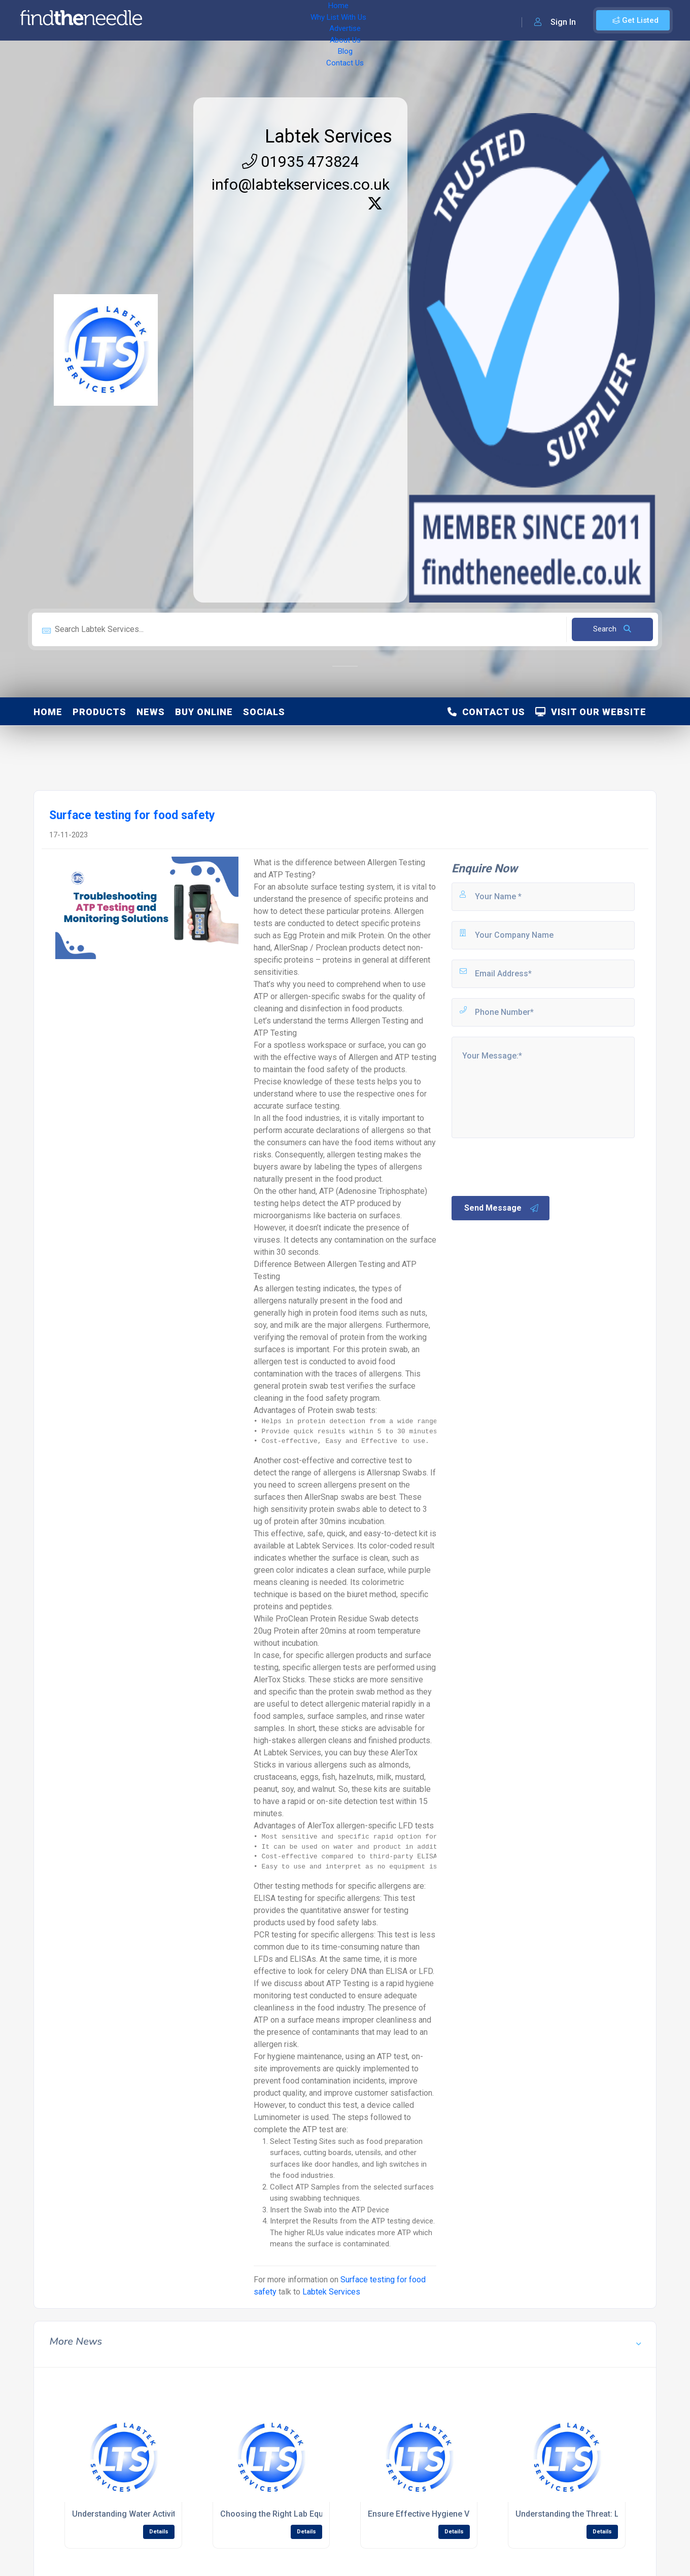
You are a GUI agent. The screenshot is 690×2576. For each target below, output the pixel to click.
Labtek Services (328, 136)
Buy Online (204, 712)
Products (99, 712)
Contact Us (409, 20)
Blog (370, 20)
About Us (334, 20)
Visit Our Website (590, 712)
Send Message (501, 1208)
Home (179, 20)
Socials (264, 712)
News (150, 712)
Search (612, 628)
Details (158, 2531)
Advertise (289, 20)
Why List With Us (231, 20)
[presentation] (527, 1166)
